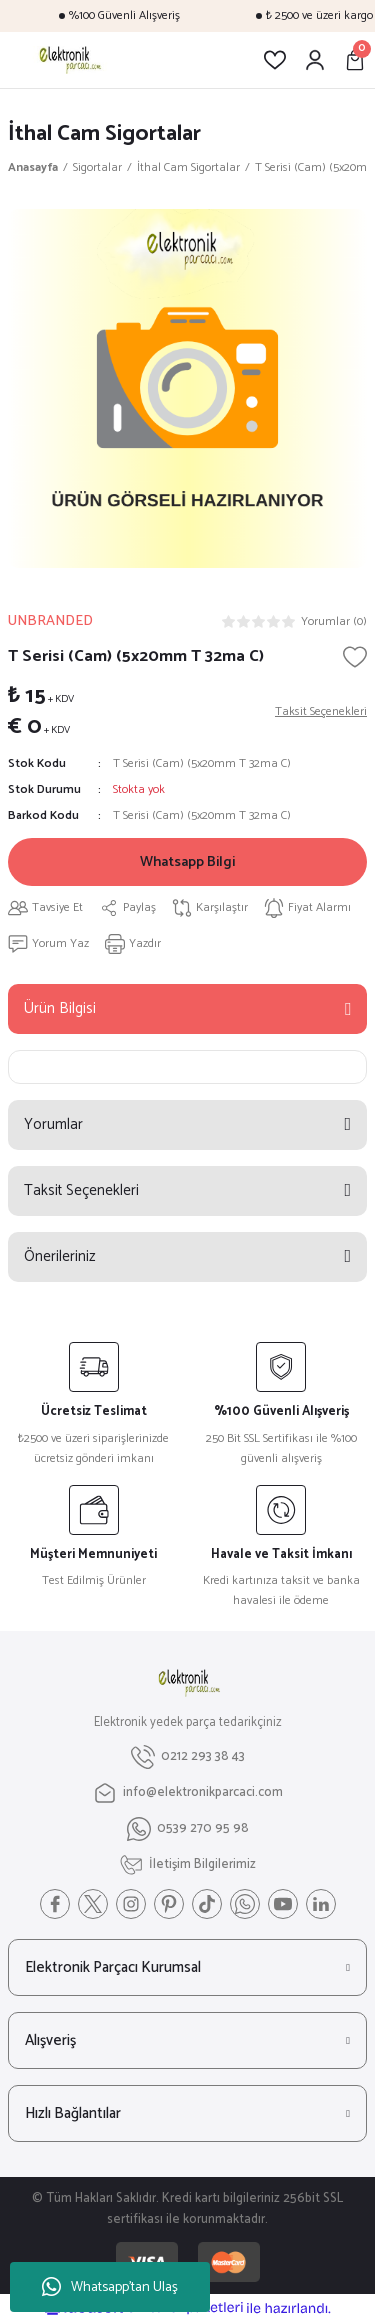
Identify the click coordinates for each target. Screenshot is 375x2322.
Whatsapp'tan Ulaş (110, 2287)
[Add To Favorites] (355, 657)
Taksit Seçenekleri (81, 1190)
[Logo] (68, 60)
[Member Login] (315, 60)
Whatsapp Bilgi (187, 862)
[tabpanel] (187, 388)
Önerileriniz (60, 1256)
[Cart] (355, 60)
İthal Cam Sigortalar (104, 133)
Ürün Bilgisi (60, 1008)
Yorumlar (53, 1124)
